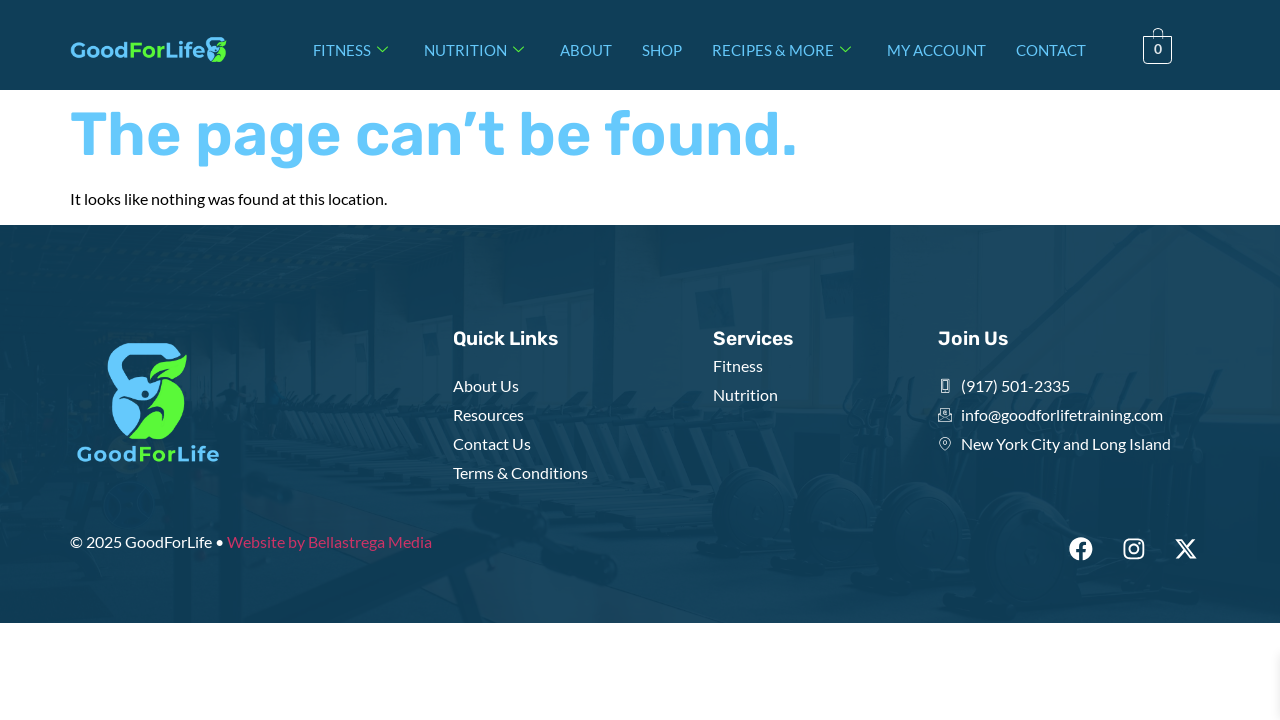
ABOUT (586, 50)
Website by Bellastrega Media (329, 541)
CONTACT (1051, 50)
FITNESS (350, 50)
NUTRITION (474, 50)
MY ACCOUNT (936, 50)
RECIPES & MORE (781, 50)
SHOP (662, 50)
